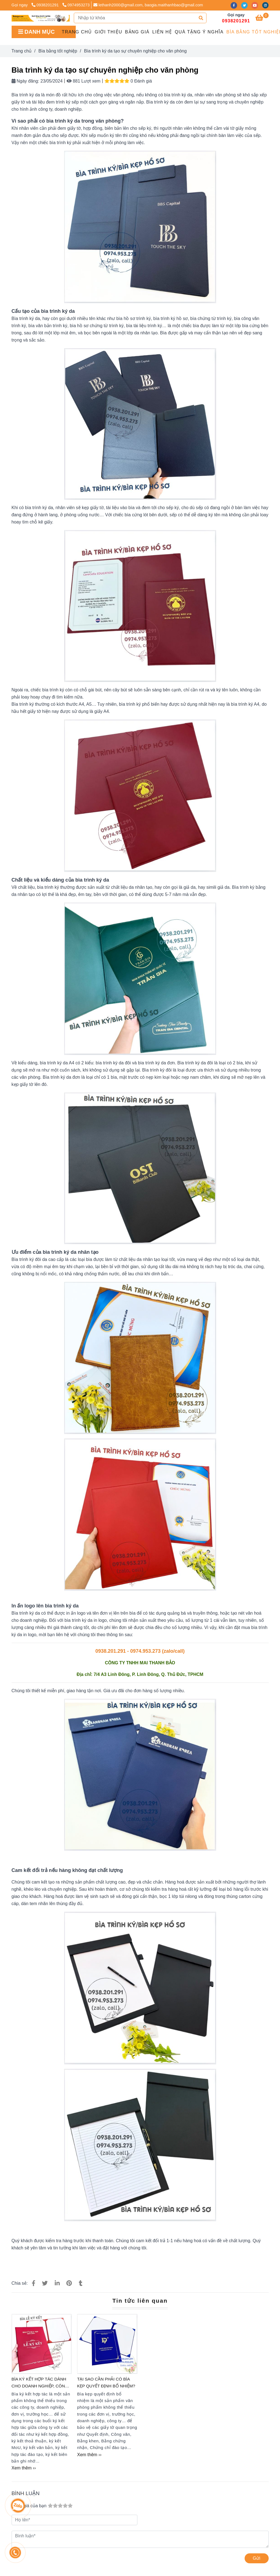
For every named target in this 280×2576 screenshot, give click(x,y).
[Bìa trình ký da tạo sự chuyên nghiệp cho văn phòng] (41, 18)
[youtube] (257, 5)
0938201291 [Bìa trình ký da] (46, 5)
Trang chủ (77, 32)
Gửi (256, 2558)
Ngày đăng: (25, 81)
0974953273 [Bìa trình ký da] (76, 5)
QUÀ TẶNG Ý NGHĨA (199, 32)
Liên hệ (162, 32)
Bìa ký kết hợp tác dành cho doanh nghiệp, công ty (40, 2383)
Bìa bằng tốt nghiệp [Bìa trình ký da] (57, 51)
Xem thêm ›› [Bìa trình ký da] (24, 2468)
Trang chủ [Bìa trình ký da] (22, 51)
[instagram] (266, 5)
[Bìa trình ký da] (261, 18)
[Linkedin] (57, 2283)
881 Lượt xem (84, 81)
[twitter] (246, 5)
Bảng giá (137, 32)
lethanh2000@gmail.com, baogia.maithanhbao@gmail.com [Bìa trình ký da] (148, 5)
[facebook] (236, 5)
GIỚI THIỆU (108, 32)
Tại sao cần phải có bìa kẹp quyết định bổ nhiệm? (106, 2382)
